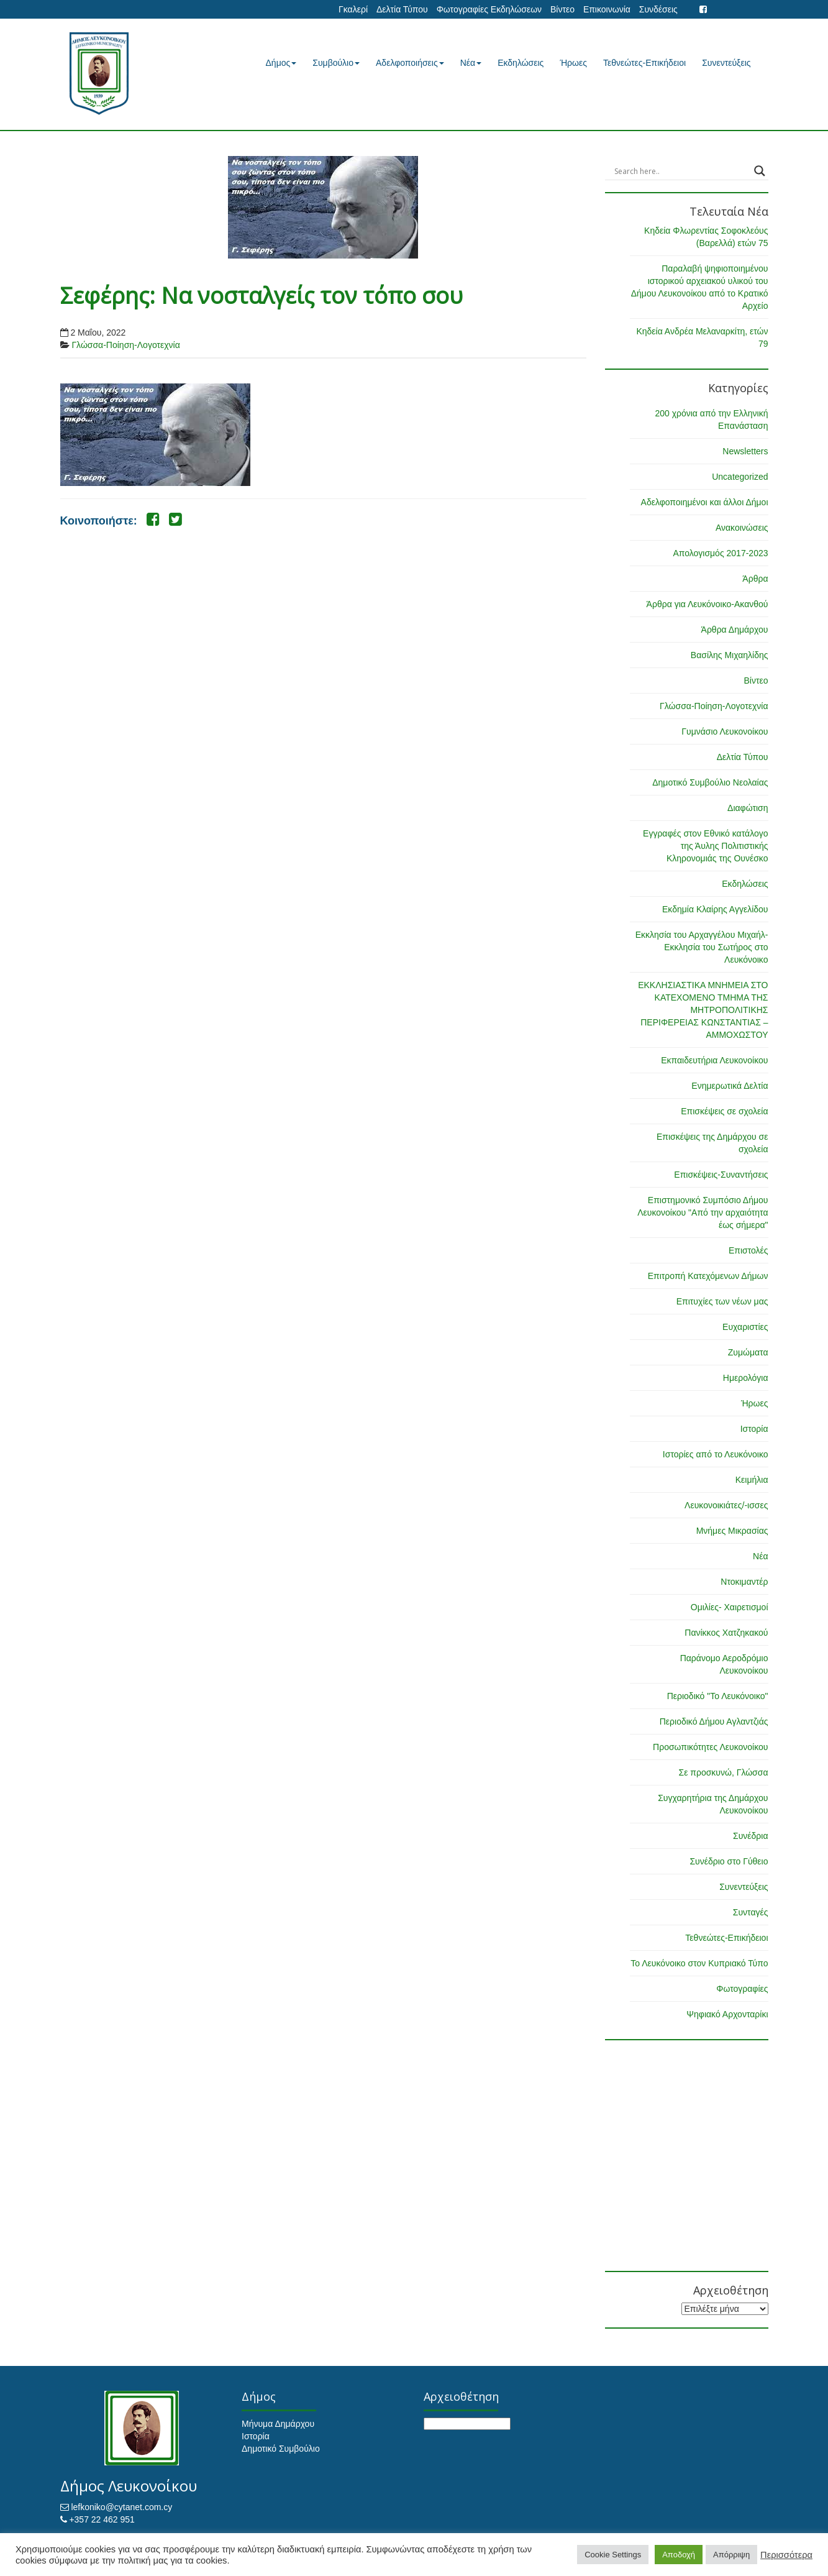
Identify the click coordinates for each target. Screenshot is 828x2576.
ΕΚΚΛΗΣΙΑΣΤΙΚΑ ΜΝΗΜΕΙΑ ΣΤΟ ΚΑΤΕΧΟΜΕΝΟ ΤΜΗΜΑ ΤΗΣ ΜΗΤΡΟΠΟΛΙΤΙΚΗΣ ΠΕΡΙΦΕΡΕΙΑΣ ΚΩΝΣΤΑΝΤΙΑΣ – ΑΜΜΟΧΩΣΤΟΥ (703, 1010)
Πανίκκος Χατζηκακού (726, 1633)
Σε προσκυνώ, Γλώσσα (723, 1772)
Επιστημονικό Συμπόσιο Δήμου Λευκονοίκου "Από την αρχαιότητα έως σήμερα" (702, 1212)
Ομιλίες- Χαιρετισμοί (729, 1607)
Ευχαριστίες (745, 1327)
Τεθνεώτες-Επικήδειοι (644, 63)
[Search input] (681, 171)
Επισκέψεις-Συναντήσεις (721, 1175)
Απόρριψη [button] (731, 2554)
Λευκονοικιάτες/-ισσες (726, 1505)
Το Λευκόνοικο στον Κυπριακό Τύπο (699, 1963)
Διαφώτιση (747, 808)
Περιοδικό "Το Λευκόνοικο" (717, 1696)
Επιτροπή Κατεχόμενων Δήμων (708, 1276)
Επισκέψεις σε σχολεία (724, 1111)
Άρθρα (755, 579)
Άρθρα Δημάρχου (734, 630)
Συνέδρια (750, 1836)
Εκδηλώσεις (521, 63)
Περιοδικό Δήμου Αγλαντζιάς (714, 1721)
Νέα (470, 63)
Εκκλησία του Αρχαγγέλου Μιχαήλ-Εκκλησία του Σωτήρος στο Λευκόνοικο (701, 947)
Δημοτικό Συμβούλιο (281, 2449)
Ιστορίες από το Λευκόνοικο (715, 1454)
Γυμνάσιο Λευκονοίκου (724, 731)
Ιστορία (754, 1429)
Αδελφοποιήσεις (410, 63)
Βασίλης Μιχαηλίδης (729, 655)
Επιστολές (748, 1250)
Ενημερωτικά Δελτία (729, 1086)
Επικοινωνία (606, 9)
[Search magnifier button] (759, 171)
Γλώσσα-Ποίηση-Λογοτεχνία (125, 345)
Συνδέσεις (658, 9)
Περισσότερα (786, 2555)
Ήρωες (573, 63)
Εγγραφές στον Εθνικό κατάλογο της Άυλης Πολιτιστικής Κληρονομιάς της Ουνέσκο (705, 845)
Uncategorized (740, 477)
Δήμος (281, 63)
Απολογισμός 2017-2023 (720, 553)
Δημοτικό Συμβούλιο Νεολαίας (710, 782)
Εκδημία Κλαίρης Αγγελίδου (715, 909)
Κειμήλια (751, 1480)
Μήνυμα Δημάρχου (278, 2424)
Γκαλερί (353, 9)
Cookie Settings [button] (613, 2554)
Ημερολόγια (745, 1378)
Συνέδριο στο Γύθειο (728, 1861)
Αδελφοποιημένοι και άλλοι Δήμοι (704, 502)
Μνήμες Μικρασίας (732, 1531)
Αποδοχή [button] (678, 2554)
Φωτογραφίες (742, 1989)
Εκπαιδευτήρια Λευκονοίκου (714, 1060)
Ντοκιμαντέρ (744, 1582)
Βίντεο (562, 9)
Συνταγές (750, 1912)
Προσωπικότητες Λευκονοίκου (710, 1747)
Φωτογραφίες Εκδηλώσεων (489, 9)
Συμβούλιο (336, 63)
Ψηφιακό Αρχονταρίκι (727, 2014)
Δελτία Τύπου (402, 9)
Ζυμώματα (748, 1352)
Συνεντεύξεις (726, 63)
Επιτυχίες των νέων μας (722, 1301)
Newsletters (745, 451)
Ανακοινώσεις (742, 528)
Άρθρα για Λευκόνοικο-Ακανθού (707, 604)
